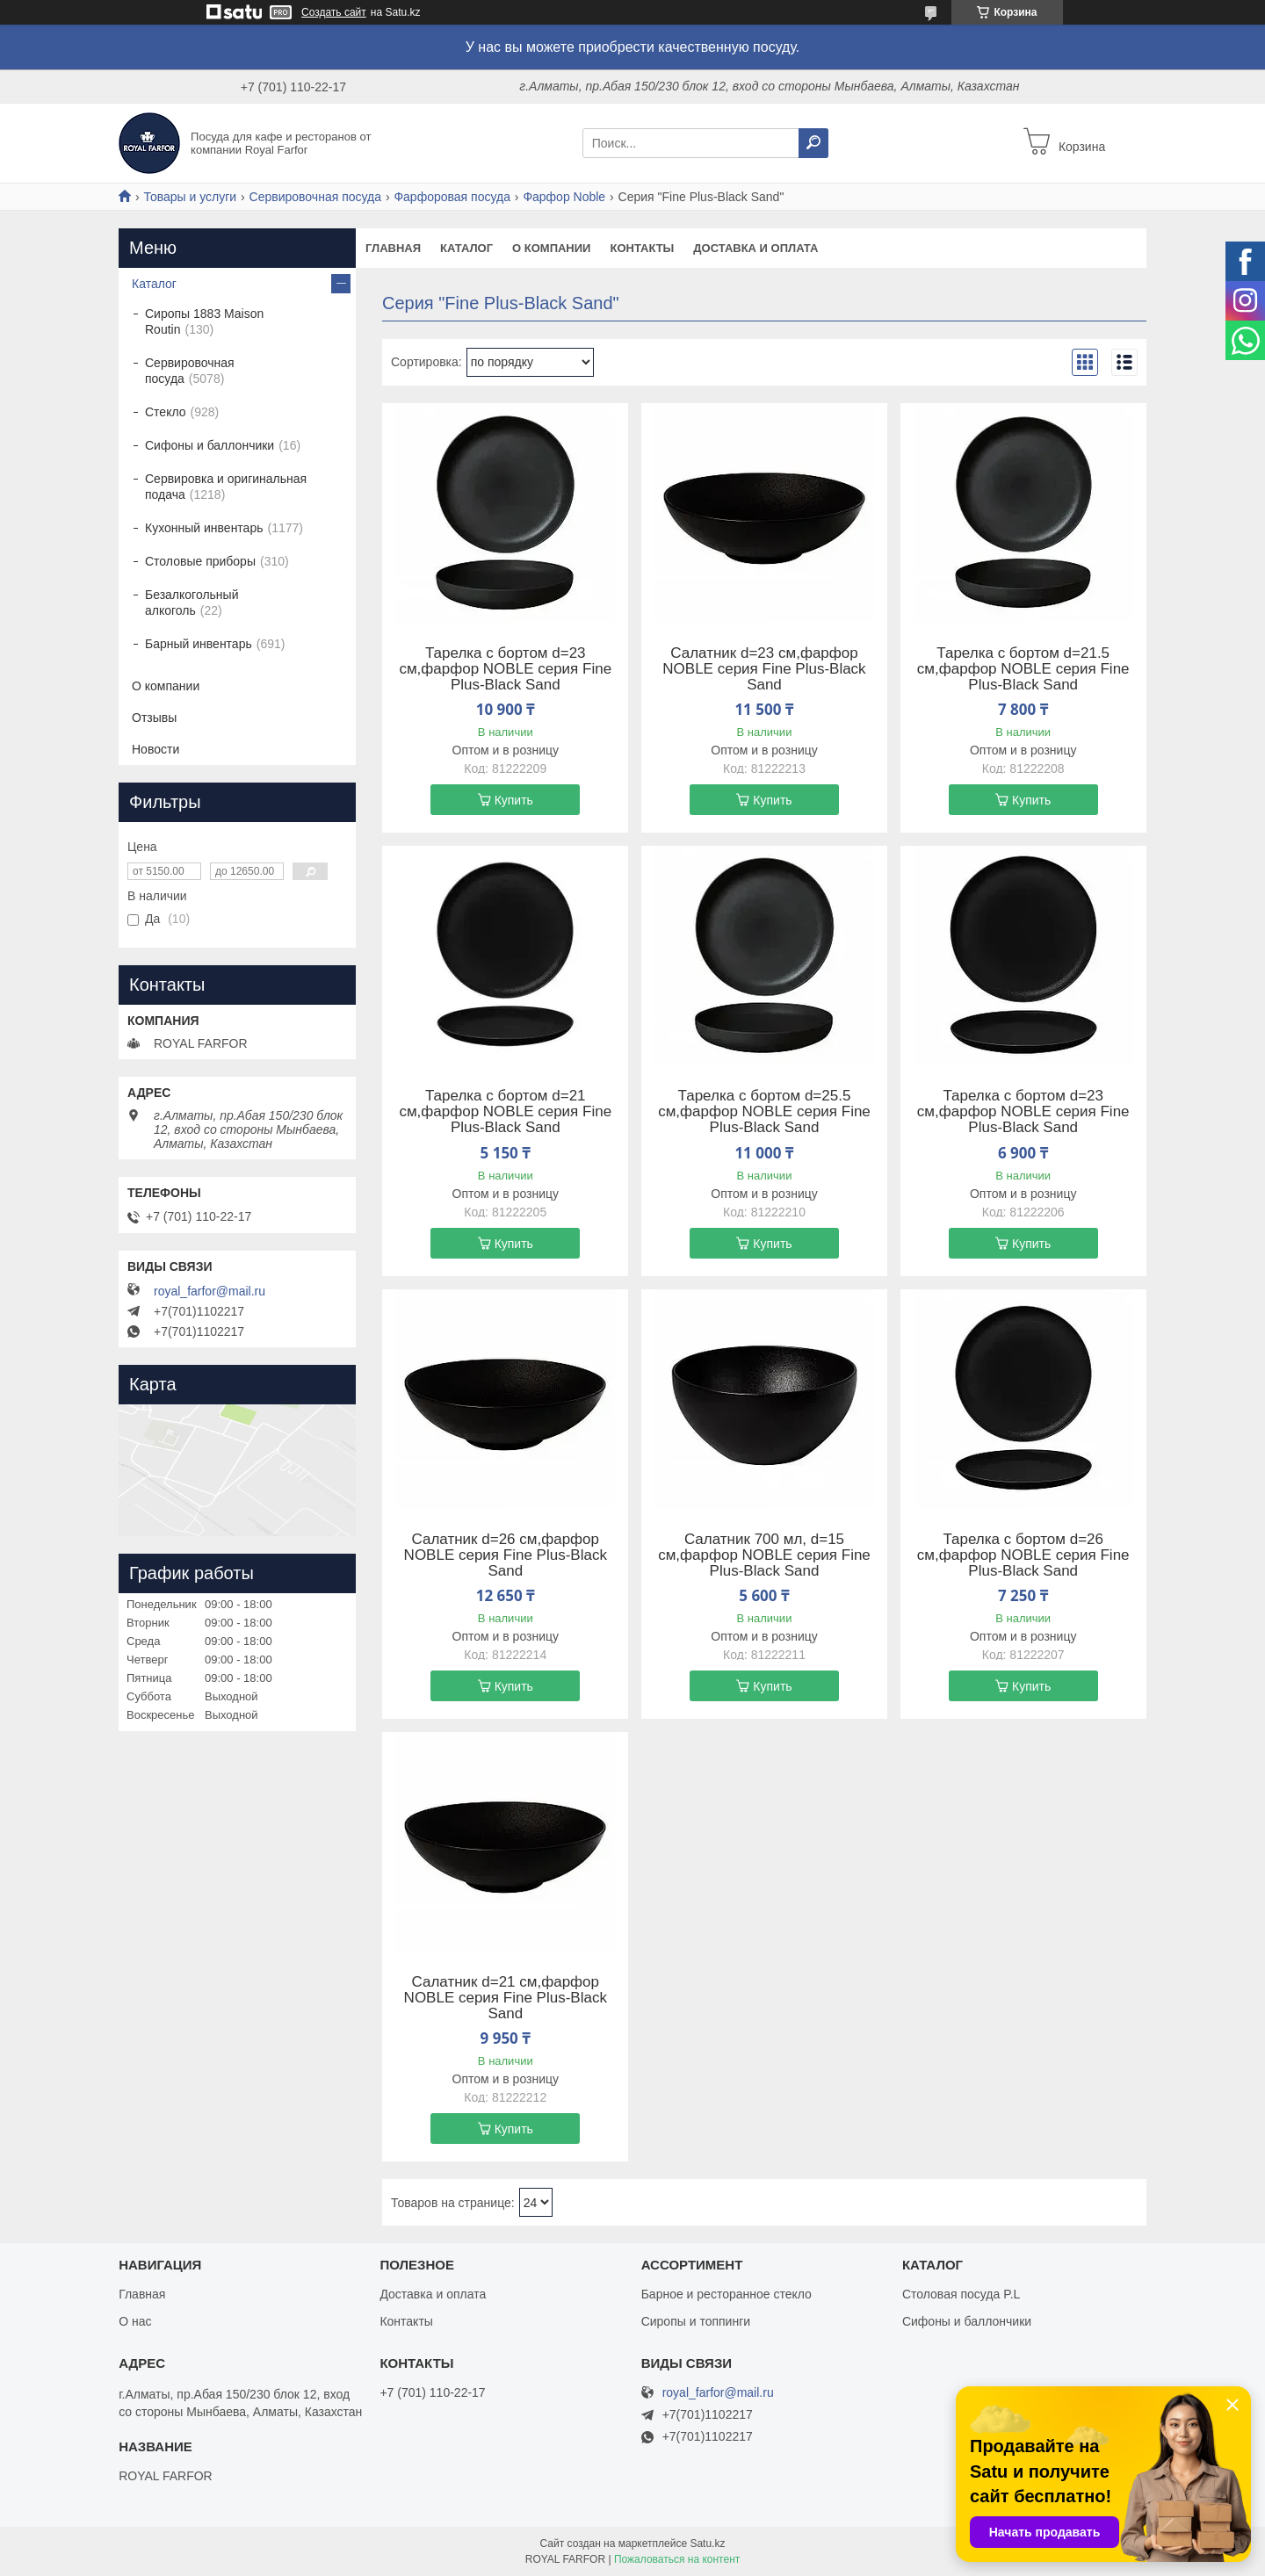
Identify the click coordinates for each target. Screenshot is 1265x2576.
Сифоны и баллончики (209, 445)
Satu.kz (707, 2543)
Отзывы (154, 718)
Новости (155, 749)
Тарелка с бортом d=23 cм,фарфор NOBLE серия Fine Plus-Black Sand (505, 669)
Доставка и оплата (755, 248)
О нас (135, 2321)
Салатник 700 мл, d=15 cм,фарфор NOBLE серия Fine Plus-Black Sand (764, 1555)
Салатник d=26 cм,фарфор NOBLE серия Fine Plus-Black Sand (505, 1555)
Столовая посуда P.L (961, 2294)
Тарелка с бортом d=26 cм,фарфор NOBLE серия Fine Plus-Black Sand (1023, 1555)
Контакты (642, 248)
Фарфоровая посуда (452, 197)
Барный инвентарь (198, 644)
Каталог (466, 248)
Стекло (165, 412)
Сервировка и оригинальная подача (226, 486)
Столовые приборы (200, 561)
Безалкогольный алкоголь (191, 602)
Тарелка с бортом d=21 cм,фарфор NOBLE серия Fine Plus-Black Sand (505, 1112)
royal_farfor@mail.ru (209, 1291)
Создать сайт (333, 12)
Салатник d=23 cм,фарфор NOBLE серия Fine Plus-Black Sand (763, 669)
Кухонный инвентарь (204, 528)
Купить (514, 800)
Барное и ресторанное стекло (726, 2294)
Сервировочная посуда (315, 197)
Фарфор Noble (564, 197)
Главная (393, 248)
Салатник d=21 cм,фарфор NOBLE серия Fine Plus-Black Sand (505, 1998)
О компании (551, 248)
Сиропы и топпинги (695, 2321)
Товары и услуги (189, 197)
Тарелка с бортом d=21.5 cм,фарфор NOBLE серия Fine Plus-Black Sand (1023, 669)
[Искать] (813, 143)
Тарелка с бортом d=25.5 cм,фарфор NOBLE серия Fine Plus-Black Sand (764, 1112)
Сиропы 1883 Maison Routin (204, 321)
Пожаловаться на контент (677, 2559)
